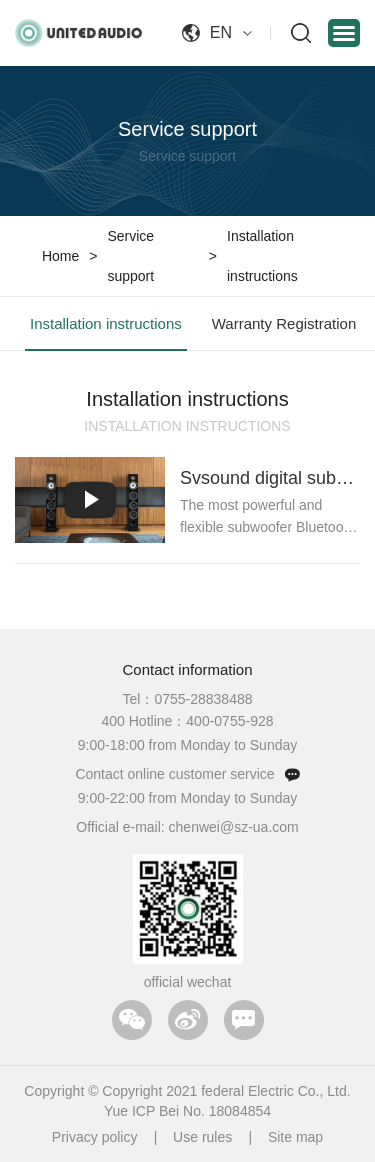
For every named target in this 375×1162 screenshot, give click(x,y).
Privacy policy (95, 1137)
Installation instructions (262, 256)
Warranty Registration (284, 323)
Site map (295, 1137)
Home (60, 256)
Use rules (202, 1137)
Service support (130, 256)
